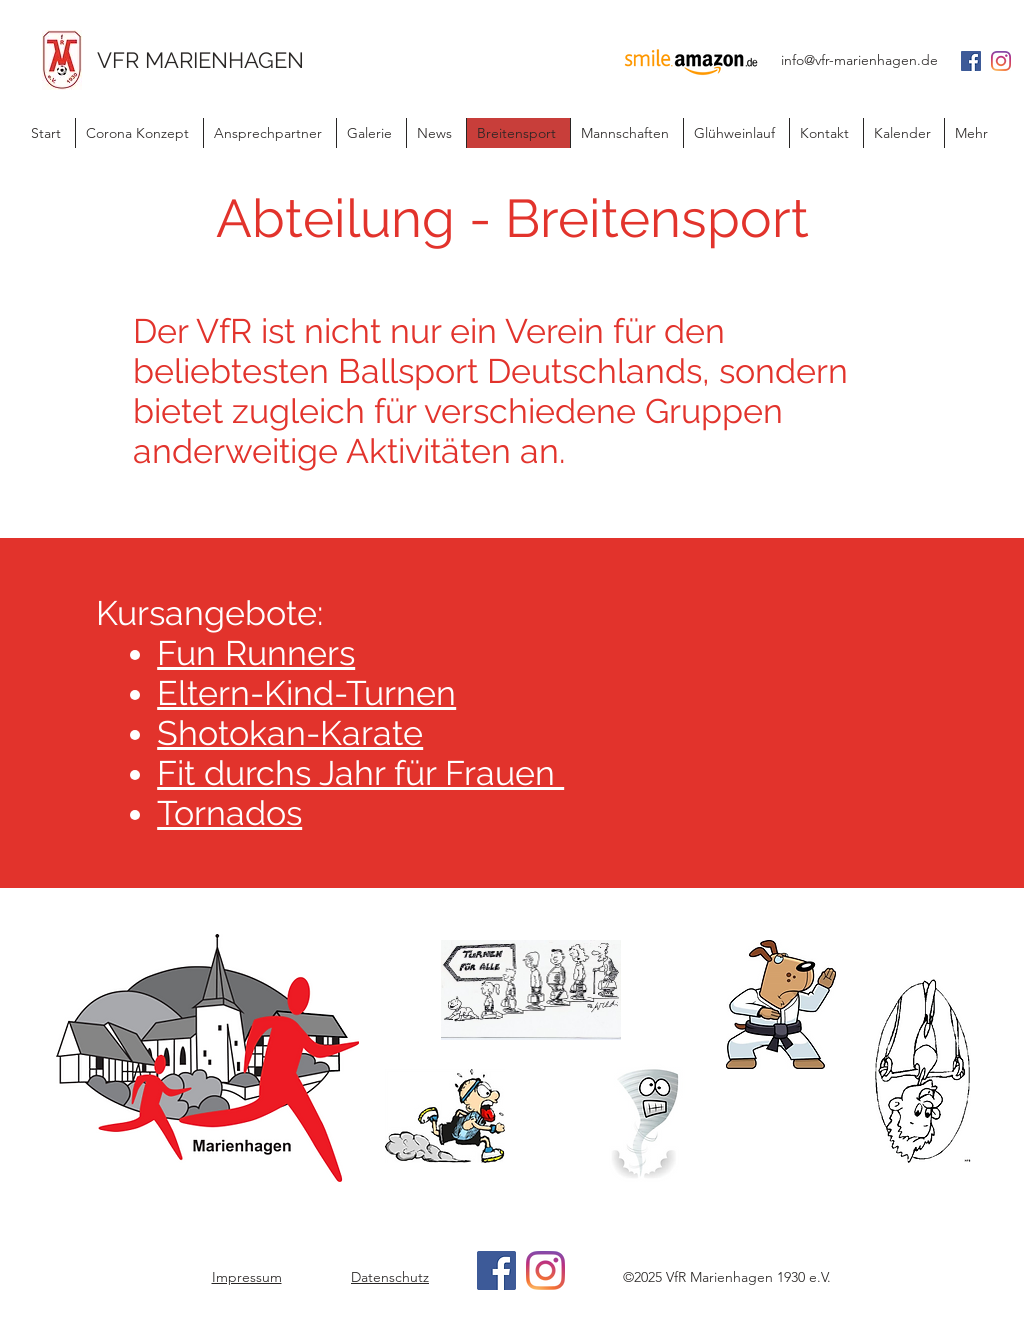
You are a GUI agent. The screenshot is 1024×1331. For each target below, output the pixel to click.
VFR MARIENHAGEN (200, 60)
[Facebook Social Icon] (971, 61)
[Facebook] (496, 1270)
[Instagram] (1001, 61)
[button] (436, 133)
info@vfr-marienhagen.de (859, 60)
